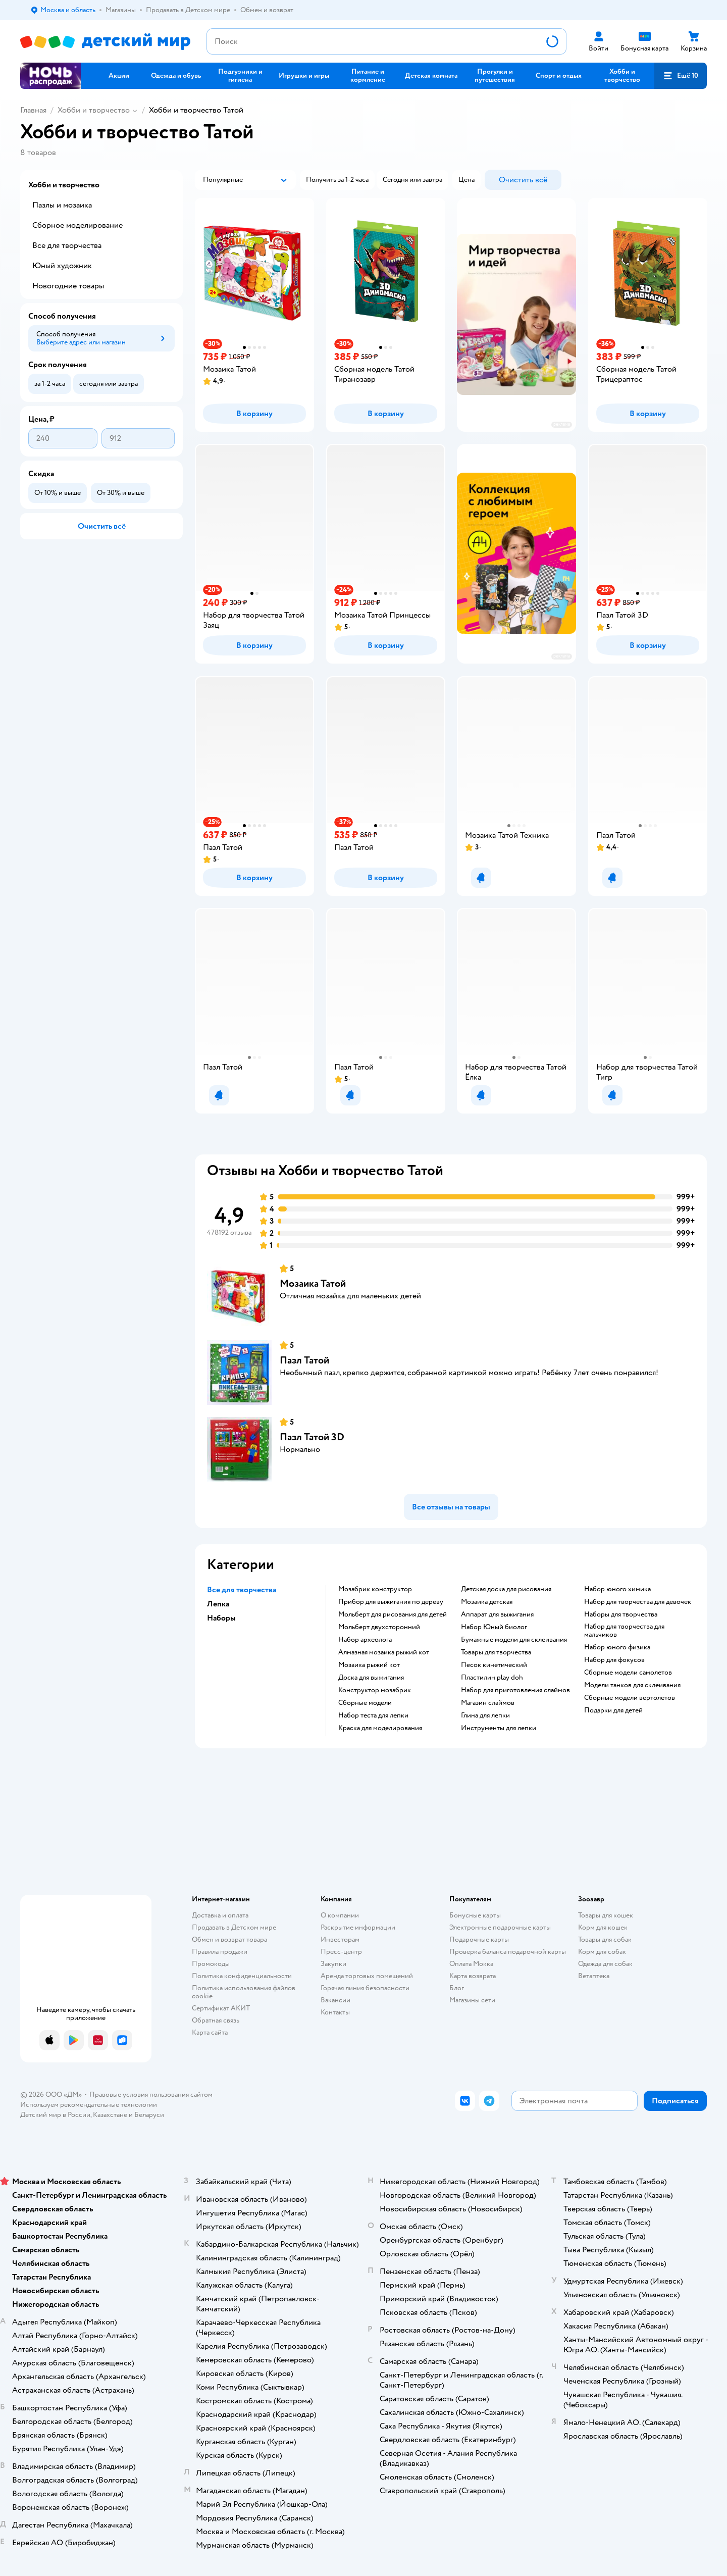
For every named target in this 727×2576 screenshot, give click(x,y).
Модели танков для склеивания (632, 1685)
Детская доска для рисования (506, 1589)
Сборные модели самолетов (628, 1673)
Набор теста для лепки (373, 1715)
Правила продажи (219, 1951)
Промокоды (211, 1963)
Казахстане (110, 2114)
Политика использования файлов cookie (243, 1992)
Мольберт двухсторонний (379, 1627)
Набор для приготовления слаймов (515, 1690)
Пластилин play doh (492, 1678)
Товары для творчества (496, 1652)
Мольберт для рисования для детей (392, 1614)
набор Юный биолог (494, 1627)
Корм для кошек (603, 1927)
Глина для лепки (485, 1715)
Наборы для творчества (620, 1614)
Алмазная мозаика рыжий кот (383, 1652)
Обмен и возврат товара (229, 1939)
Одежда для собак (605, 1963)
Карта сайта (210, 2032)
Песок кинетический (494, 1665)
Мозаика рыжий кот (369, 1665)
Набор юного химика (617, 1589)
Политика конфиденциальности (242, 1976)
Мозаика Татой (313, 1283)
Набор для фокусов (614, 1660)
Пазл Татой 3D (312, 1437)
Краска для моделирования (380, 1728)
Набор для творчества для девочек (637, 1602)
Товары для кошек (605, 1915)
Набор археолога (365, 1640)
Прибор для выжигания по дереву (390, 1602)
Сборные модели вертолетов (629, 1698)
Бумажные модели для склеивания (514, 1640)
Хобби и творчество (94, 110)
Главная (33, 110)
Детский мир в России (55, 2114)
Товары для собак (605, 1939)
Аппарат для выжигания (497, 1614)
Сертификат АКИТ (221, 2008)
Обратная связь (215, 2020)
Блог (456, 1988)
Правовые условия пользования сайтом (151, 2094)
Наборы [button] (221, 1618)
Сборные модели (365, 1703)
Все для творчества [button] (241, 1590)
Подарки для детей (613, 1710)
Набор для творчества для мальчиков (624, 1631)
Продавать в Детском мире (234, 1927)
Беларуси (149, 2114)
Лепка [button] (218, 1604)
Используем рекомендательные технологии (88, 2104)
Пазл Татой (304, 1360)
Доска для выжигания (371, 1678)
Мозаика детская (486, 1602)
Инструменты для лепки (498, 1728)
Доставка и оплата (220, 1915)
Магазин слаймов (487, 1703)
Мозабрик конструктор (375, 1589)
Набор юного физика (617, 1647)
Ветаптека (593, 1976)
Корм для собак (602, 1951)
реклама (561, 424)
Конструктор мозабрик (374, 1690)
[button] (680, 76)
